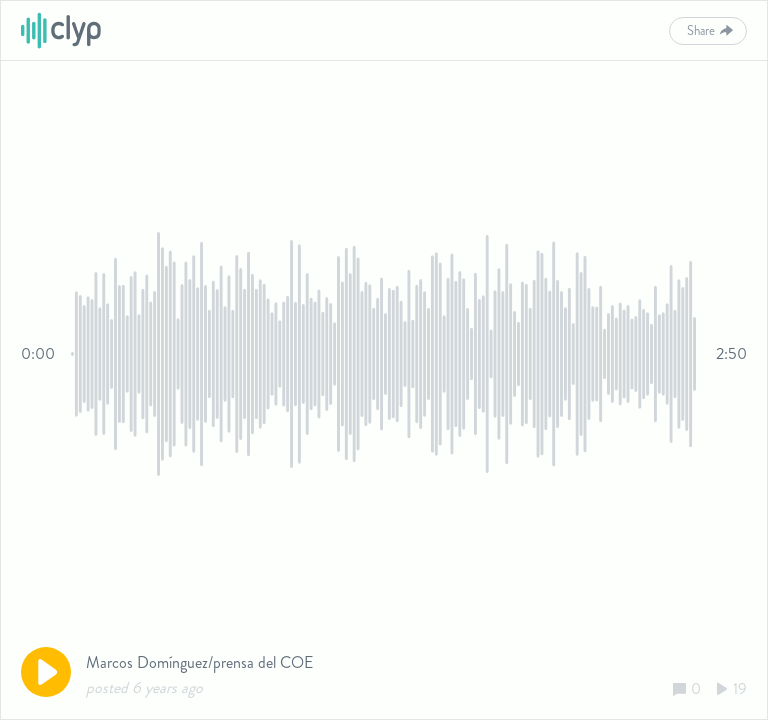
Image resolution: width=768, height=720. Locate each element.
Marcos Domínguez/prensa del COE (199, 662)
